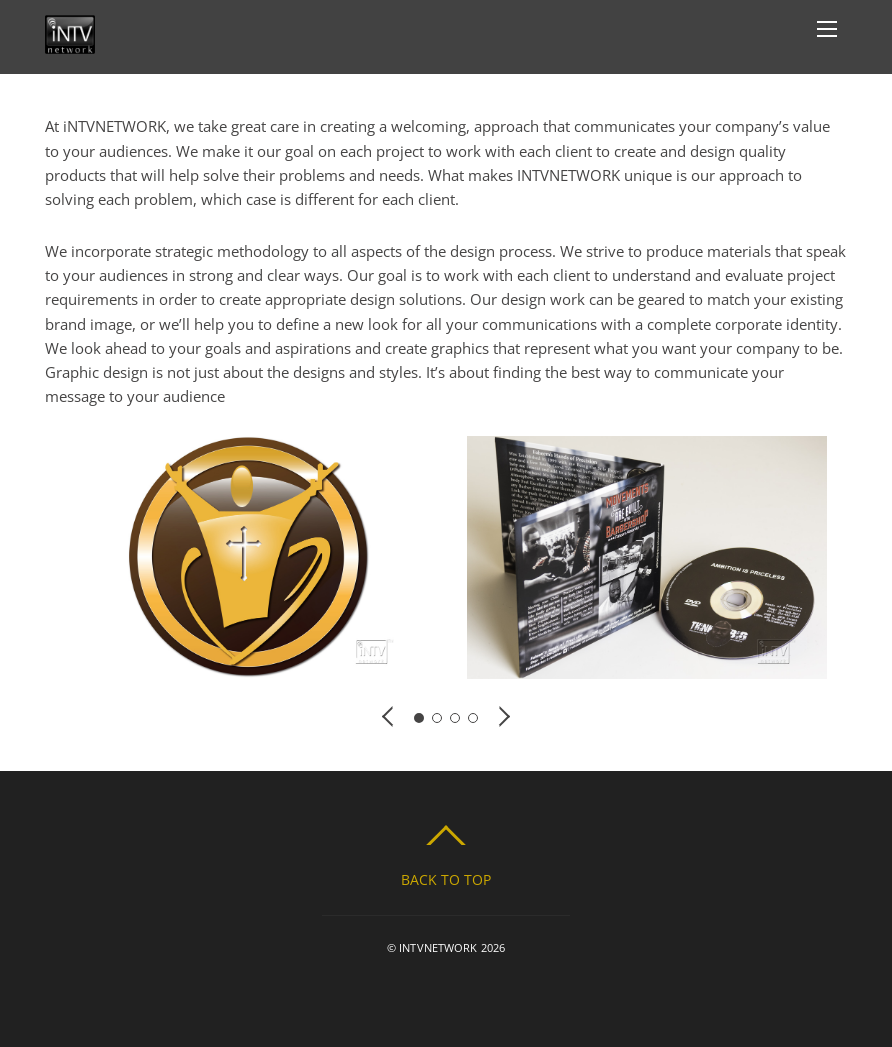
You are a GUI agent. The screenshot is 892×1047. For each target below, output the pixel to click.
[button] (389, 716)
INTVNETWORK (438, 947)
